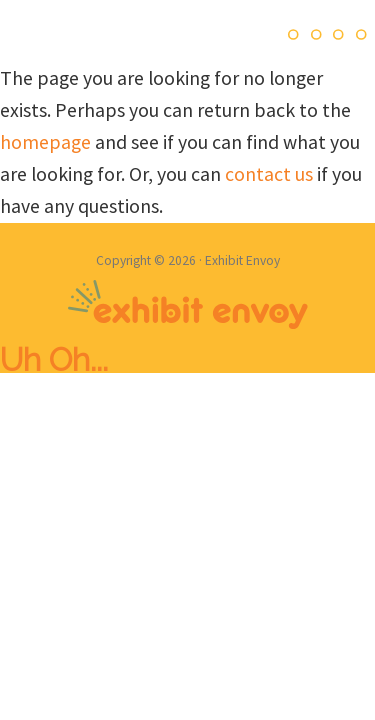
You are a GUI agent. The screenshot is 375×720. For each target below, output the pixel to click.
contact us (269, 174)
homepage (45, 142)
